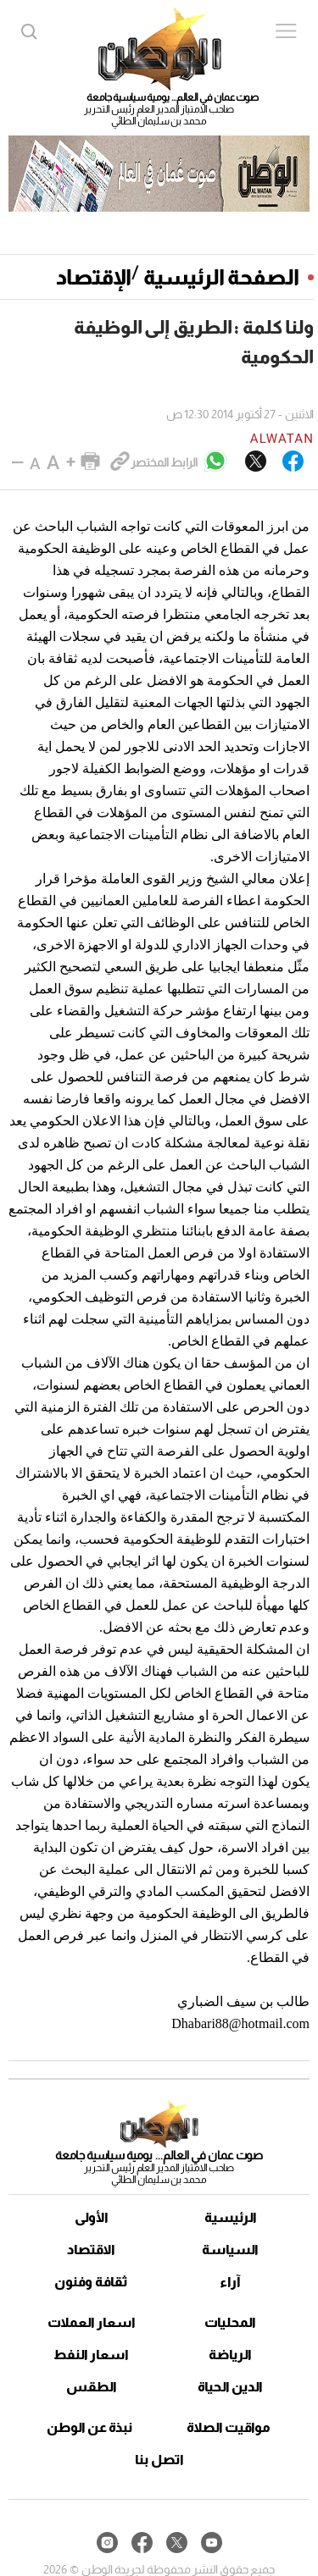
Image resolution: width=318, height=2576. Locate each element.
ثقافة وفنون (91, 2282)
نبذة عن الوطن (89, 2427)
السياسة (230, 2249)
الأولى (92, 2217)
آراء (230, 2282)
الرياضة (230, 2354)
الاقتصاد (91, 2249)
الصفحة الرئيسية (221, 277)
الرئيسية (230, 2217)
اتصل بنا (159, 2459)
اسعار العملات (91, 2322)
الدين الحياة (230, 2387)
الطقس (91, 2387)
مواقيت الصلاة (229, 2427)
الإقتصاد (93, 277)
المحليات (230, 2322)
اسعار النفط (91, 2354)
